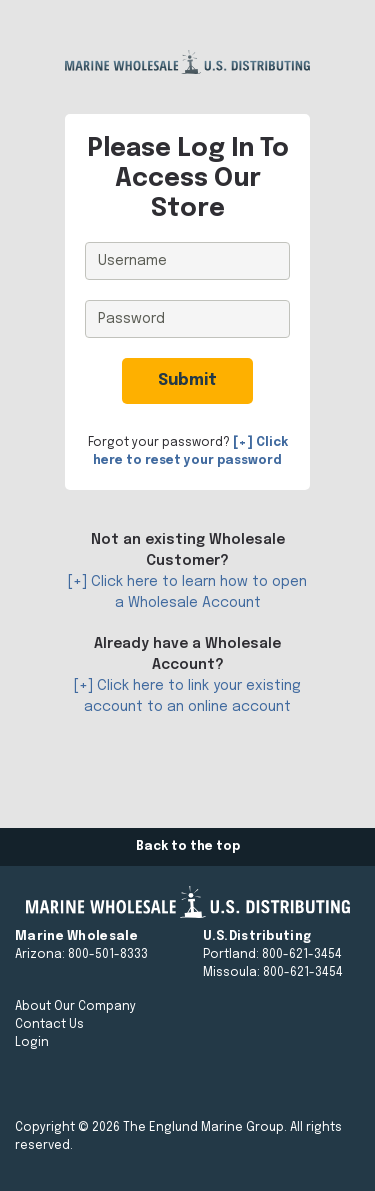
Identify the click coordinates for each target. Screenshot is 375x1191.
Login (32, 1043)
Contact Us (49, 1025)
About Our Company (75, 1007)
